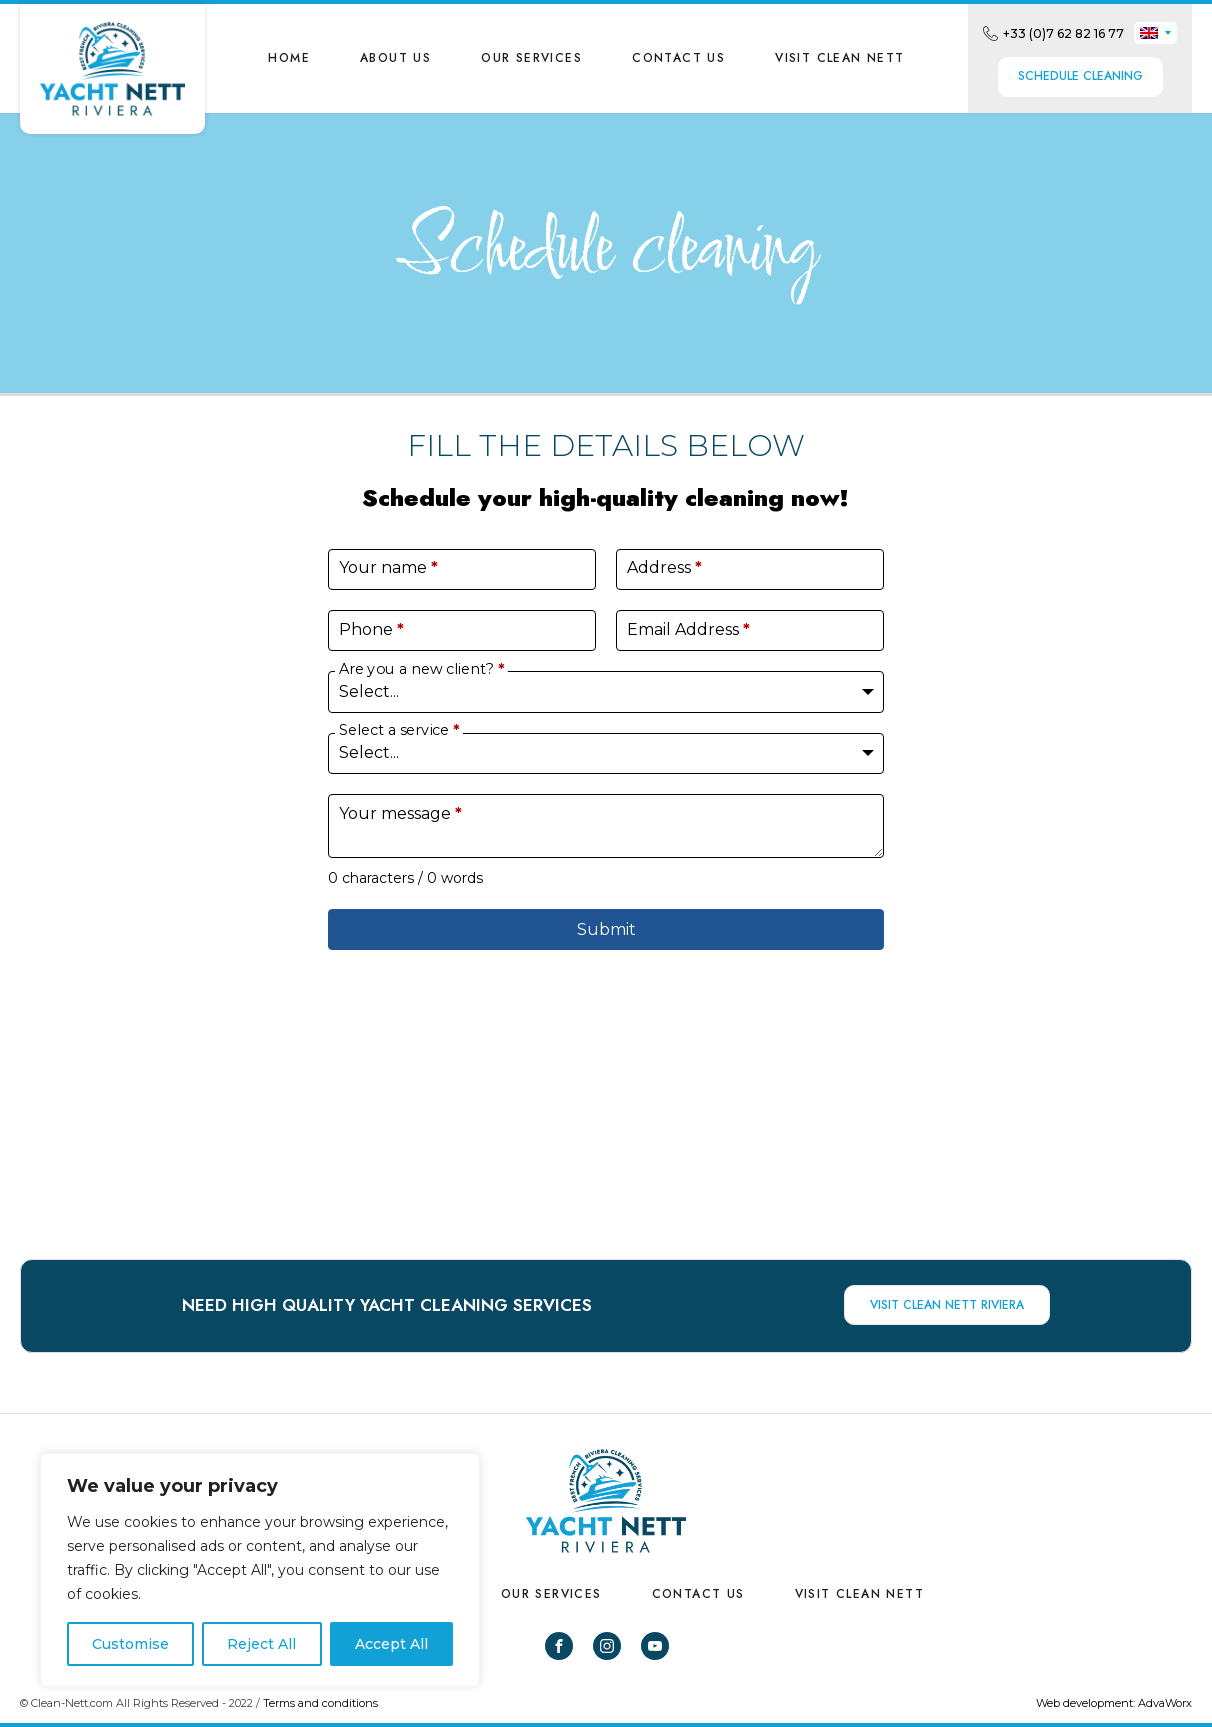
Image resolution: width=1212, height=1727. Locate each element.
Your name (388, 567)
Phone (371, 629)
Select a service (399, 730)
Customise (130, 1644)
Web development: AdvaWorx (1114, 1703)
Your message (400, 813)
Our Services (531, 58)
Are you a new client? (422, 669)
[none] (1155, 33)
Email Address (688, 629)
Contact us (678, 58)
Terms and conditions (320, 1703)
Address (664, 567)
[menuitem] (1155, 33)
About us (395, 58)
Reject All (261, 1644)
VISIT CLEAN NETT (839, 58)
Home (289, 58)
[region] (260, 1570)
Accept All (391, 1644)
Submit (606, 929)
